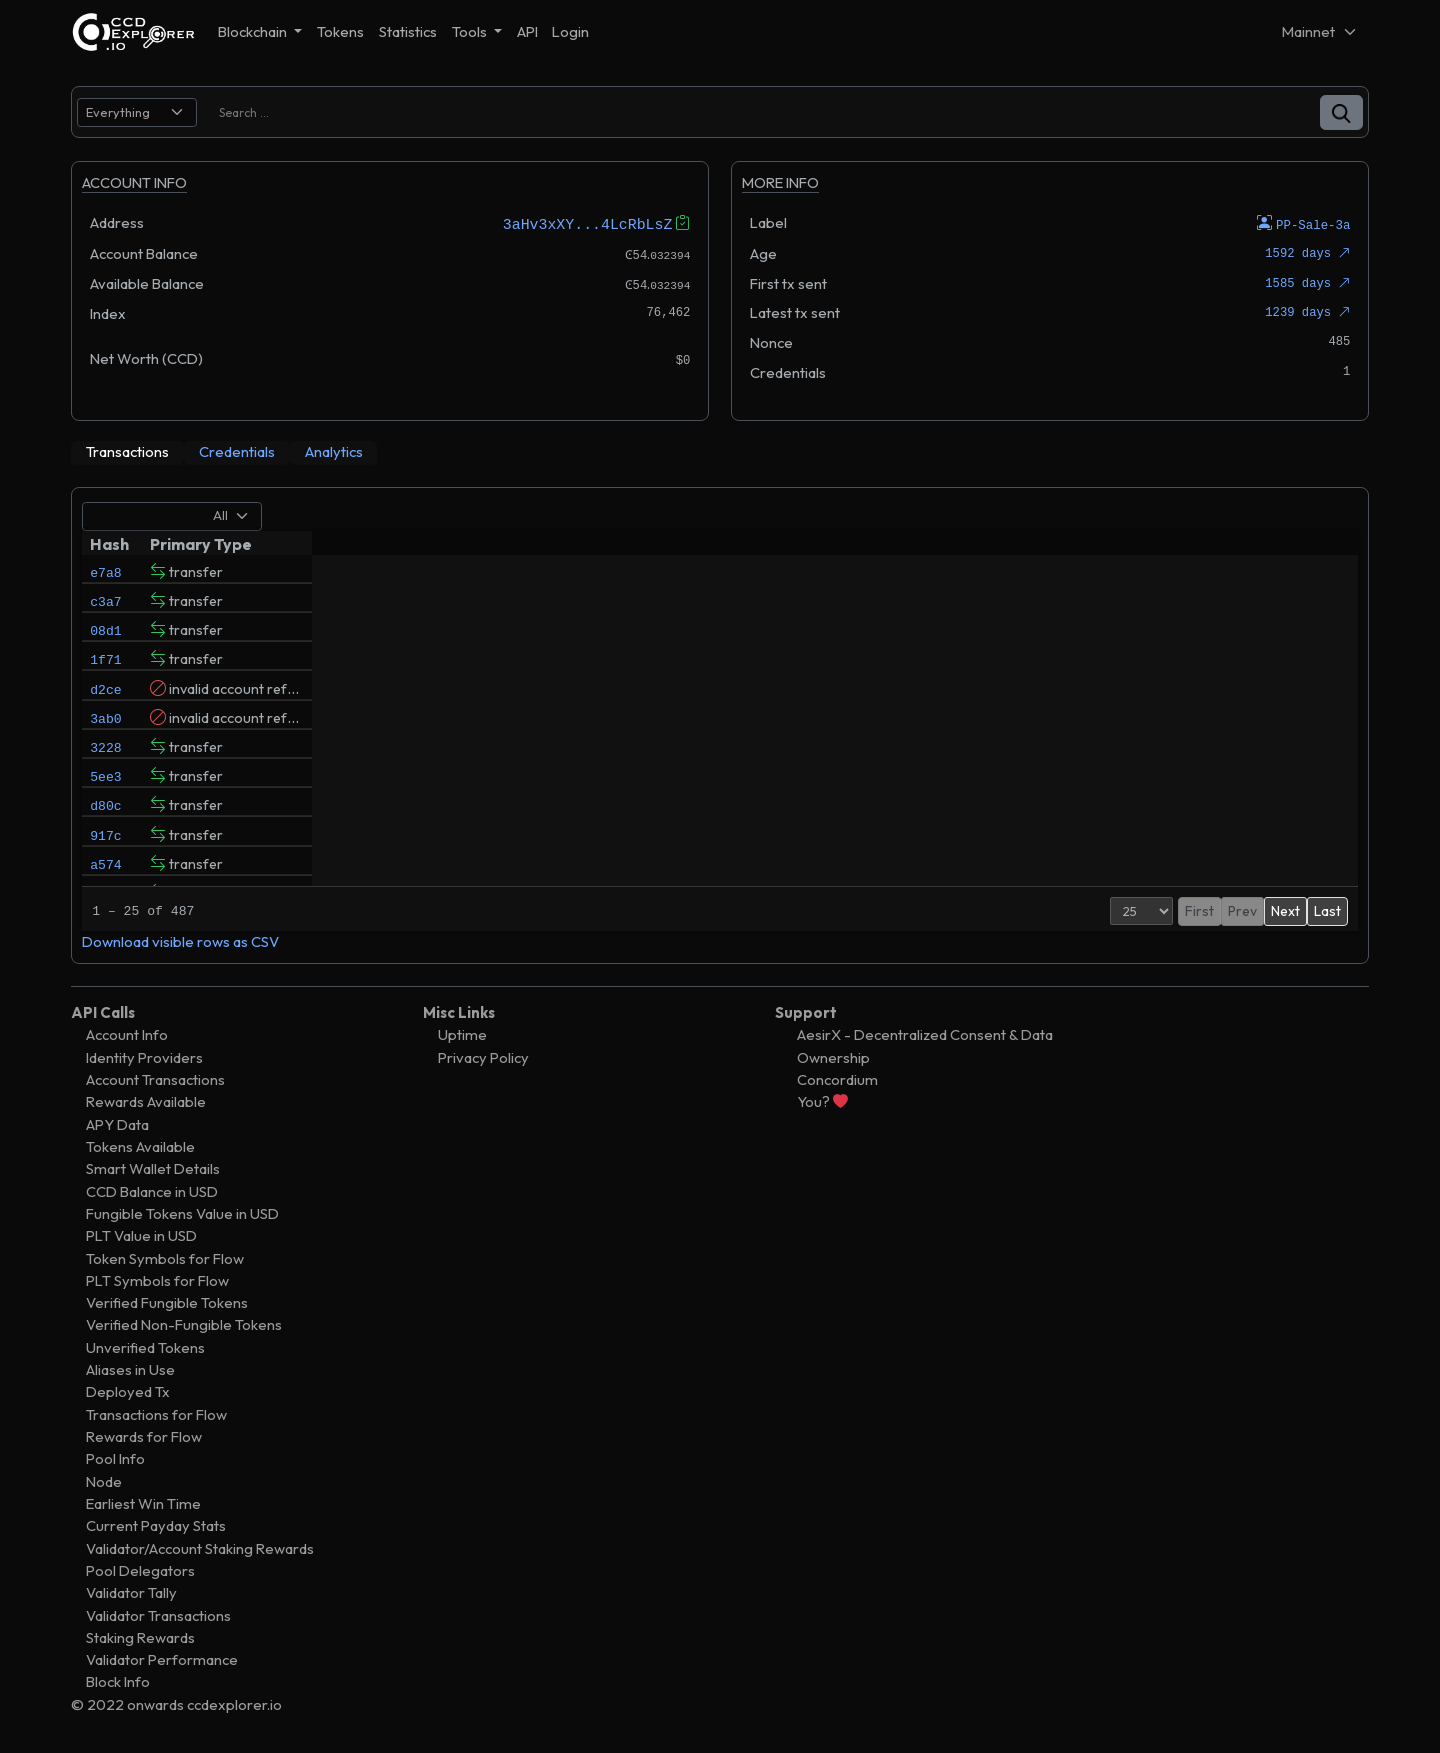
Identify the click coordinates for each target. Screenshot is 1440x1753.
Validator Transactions (158, 1614)
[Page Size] (1078, 910)
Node (104, 1480)
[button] (1341, 112)
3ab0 (105, 741)
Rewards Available (146, 1101)
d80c (105, 843)
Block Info (118, 1681)
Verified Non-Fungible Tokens (184, 1324)
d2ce (105, 707)
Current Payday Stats (156, 1525)
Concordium (837, 1078)
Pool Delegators (140, 1569)
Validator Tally (131, 1592)
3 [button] (1253, 910)
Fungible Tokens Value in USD (182, 1212)
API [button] (527, 31)
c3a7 (105, 605)
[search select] (137, 112)
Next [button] (1285, 910)
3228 (105, 775)
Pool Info (115, 1458)
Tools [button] (471, 31)
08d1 (105, 639)
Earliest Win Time (143, 1502)
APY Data (117, 1123)
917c (105, 877)
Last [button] (1327, 910)
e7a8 (105, 571)
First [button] (1136, 910)
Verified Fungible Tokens (167, 1302)
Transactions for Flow (156, 1413)
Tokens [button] (340, 31)
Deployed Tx (128, 1391)
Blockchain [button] (254, 31)
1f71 (105, 673)
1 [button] (1210, 910)
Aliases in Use (130, 1369)
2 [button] (1231, 910)
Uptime (462, 1034)
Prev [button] (1179, 910)
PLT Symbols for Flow (157, 1279)
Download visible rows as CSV (180, 940)
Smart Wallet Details (153, 1168)
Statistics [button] (408, 31)
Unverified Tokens (145, 1346)
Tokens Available (140, 1145)
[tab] (127, 452)
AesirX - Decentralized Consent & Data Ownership (925, 1045)
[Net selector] (1320, 31)
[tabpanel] (720, 724)
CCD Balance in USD (152, 1190)
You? (822, 1101)
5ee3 (105, 809)
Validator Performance (162, 1659)
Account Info (127, 1034)
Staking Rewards (140, 1636)
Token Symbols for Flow (165, 1257)
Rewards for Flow (144, 1435)
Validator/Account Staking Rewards (200, 1547)
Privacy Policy (483, 1056)
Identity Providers (144, 1056)
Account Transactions (155, 1078)
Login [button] (570, 31)
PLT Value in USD (141, 1235)
